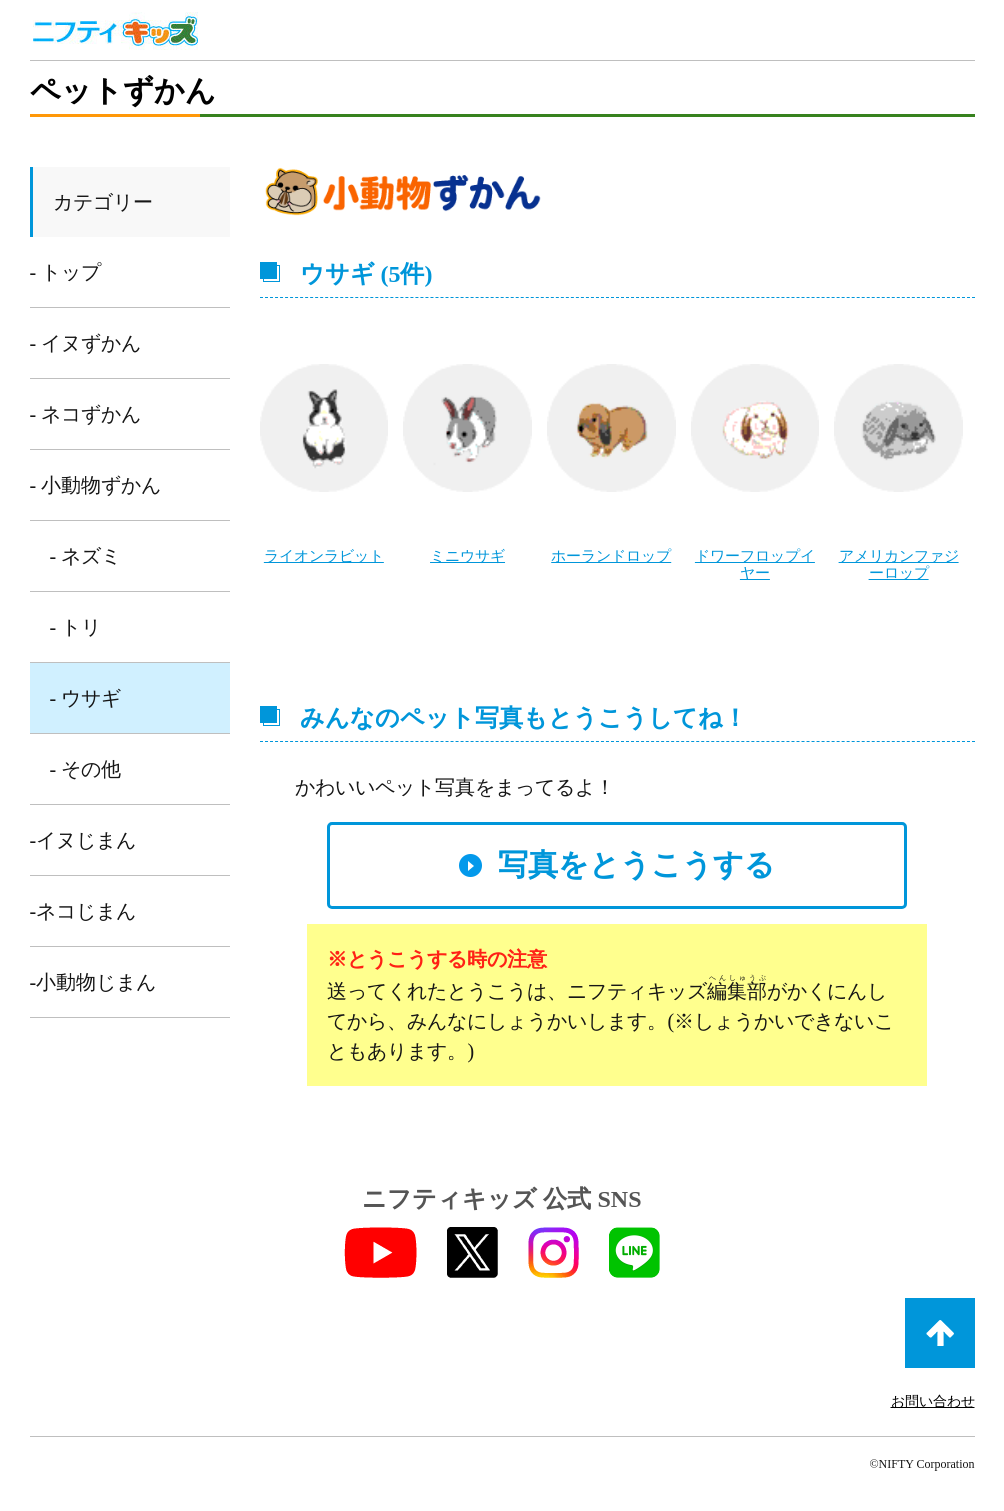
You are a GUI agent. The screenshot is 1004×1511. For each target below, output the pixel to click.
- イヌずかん (86, 343)
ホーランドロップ (611, 555)
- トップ (66, 272)
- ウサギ (86, 698)
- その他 (86, 769)
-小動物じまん (93, 982)
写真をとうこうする (636, 862)
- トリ (76, 627)
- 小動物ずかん (96, 485)
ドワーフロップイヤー (755, 563)
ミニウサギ (467, 555)
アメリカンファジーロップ (899, 563)
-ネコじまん (83, 911)
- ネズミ (86, 556)
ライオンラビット (324, 555)
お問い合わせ (933, 1399)
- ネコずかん (86, 414)
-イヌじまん (83, 840)
